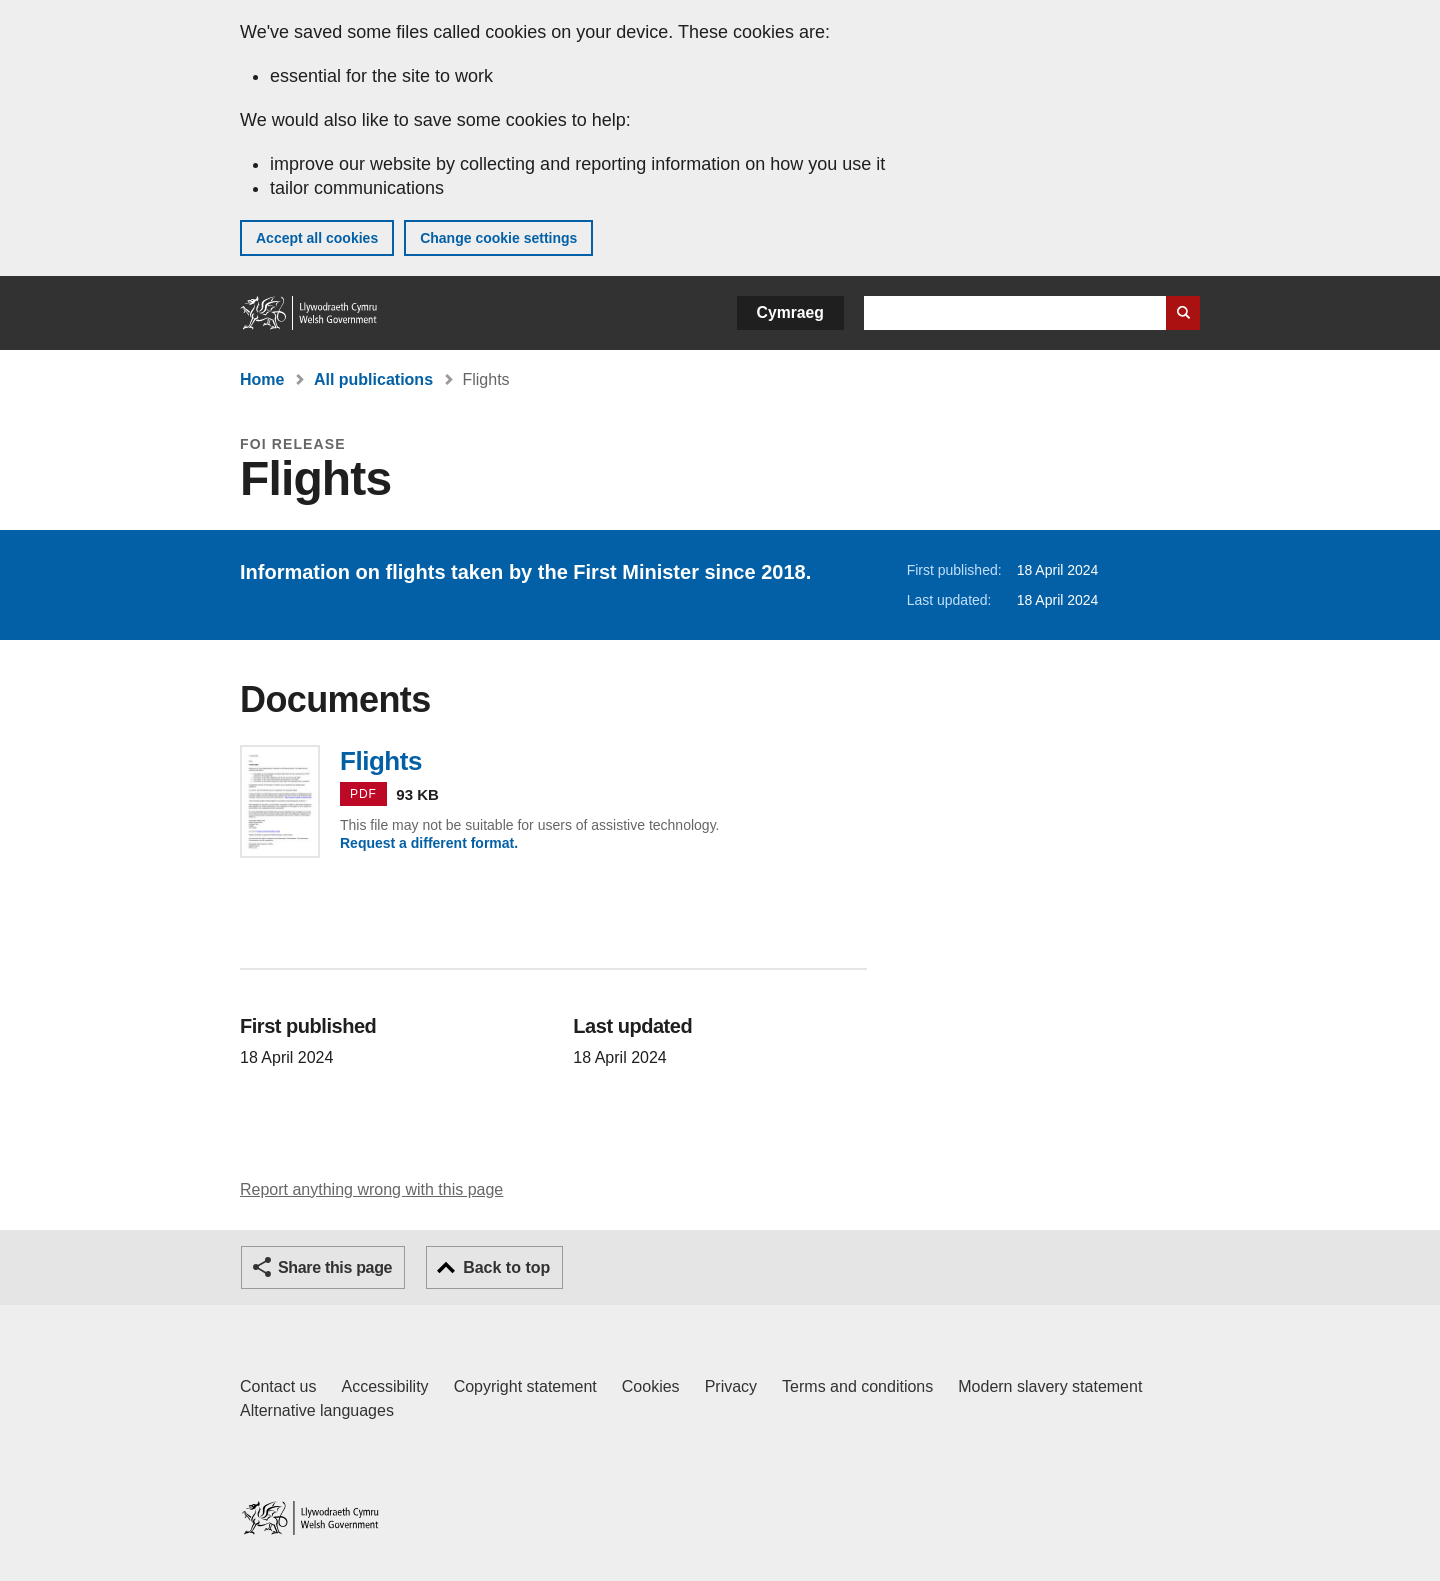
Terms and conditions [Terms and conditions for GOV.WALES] (857, 1386)
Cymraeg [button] (790, 312)
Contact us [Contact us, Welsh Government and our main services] (278, 1386)
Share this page (335, 1267)
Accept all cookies (317, 238)
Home (262, 379)
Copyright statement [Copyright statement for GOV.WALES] (525, 1386)
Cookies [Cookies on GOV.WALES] (651, 1386)
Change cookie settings (498, 238)
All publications (373, 379)
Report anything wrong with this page (371, 1189)
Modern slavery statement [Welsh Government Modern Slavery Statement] (1050, 1386)
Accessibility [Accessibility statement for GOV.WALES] (384, 1386)
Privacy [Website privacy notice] (731, 1386)
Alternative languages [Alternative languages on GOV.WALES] (317, 1410)
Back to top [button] (506, 1267)
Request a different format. (429, 843)
